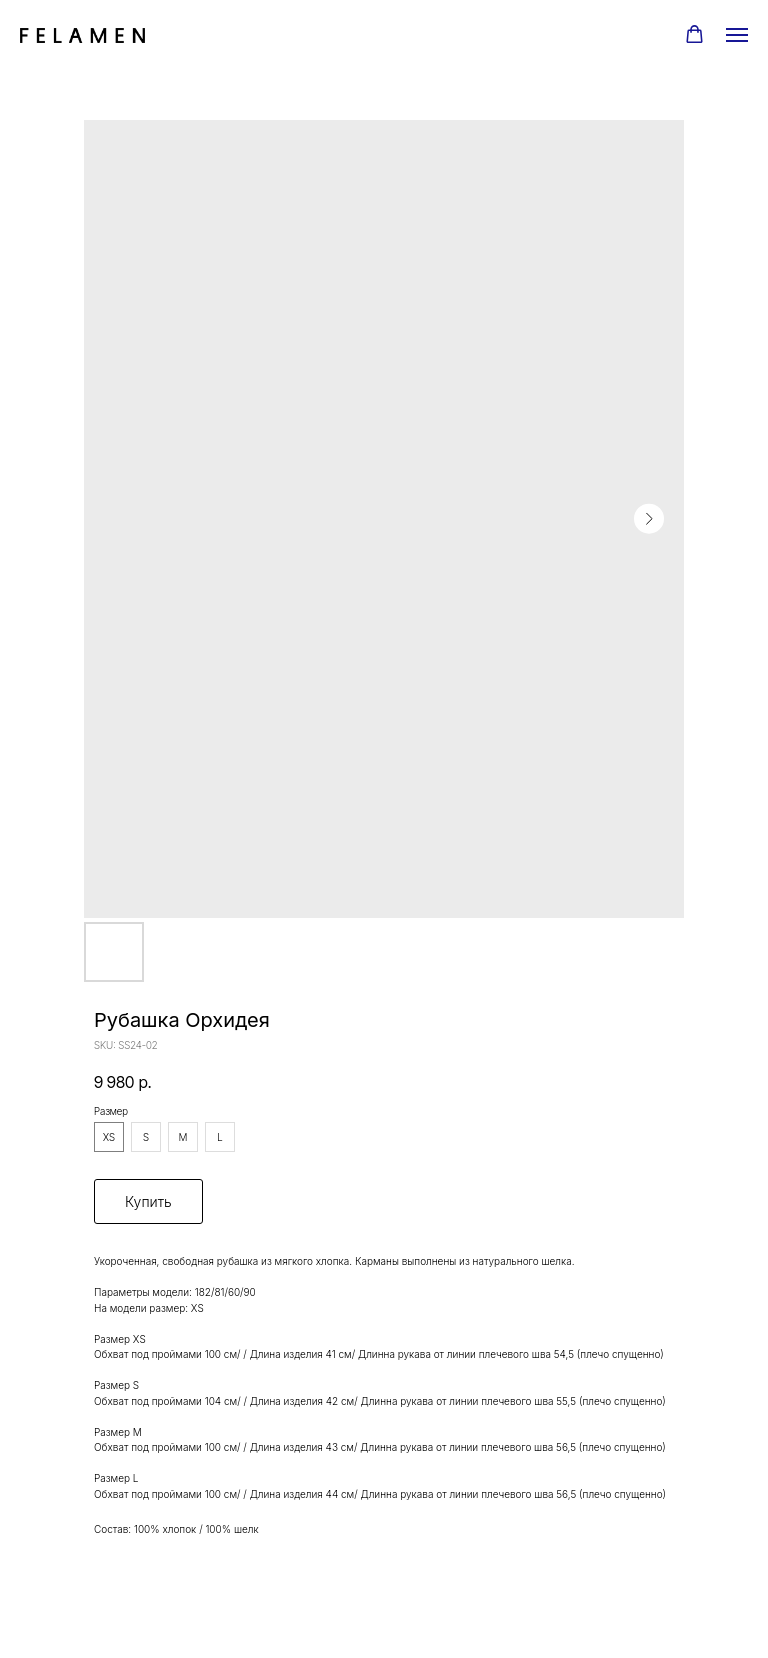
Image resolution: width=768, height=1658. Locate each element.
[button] (694, 34)
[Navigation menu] (737, 35)
